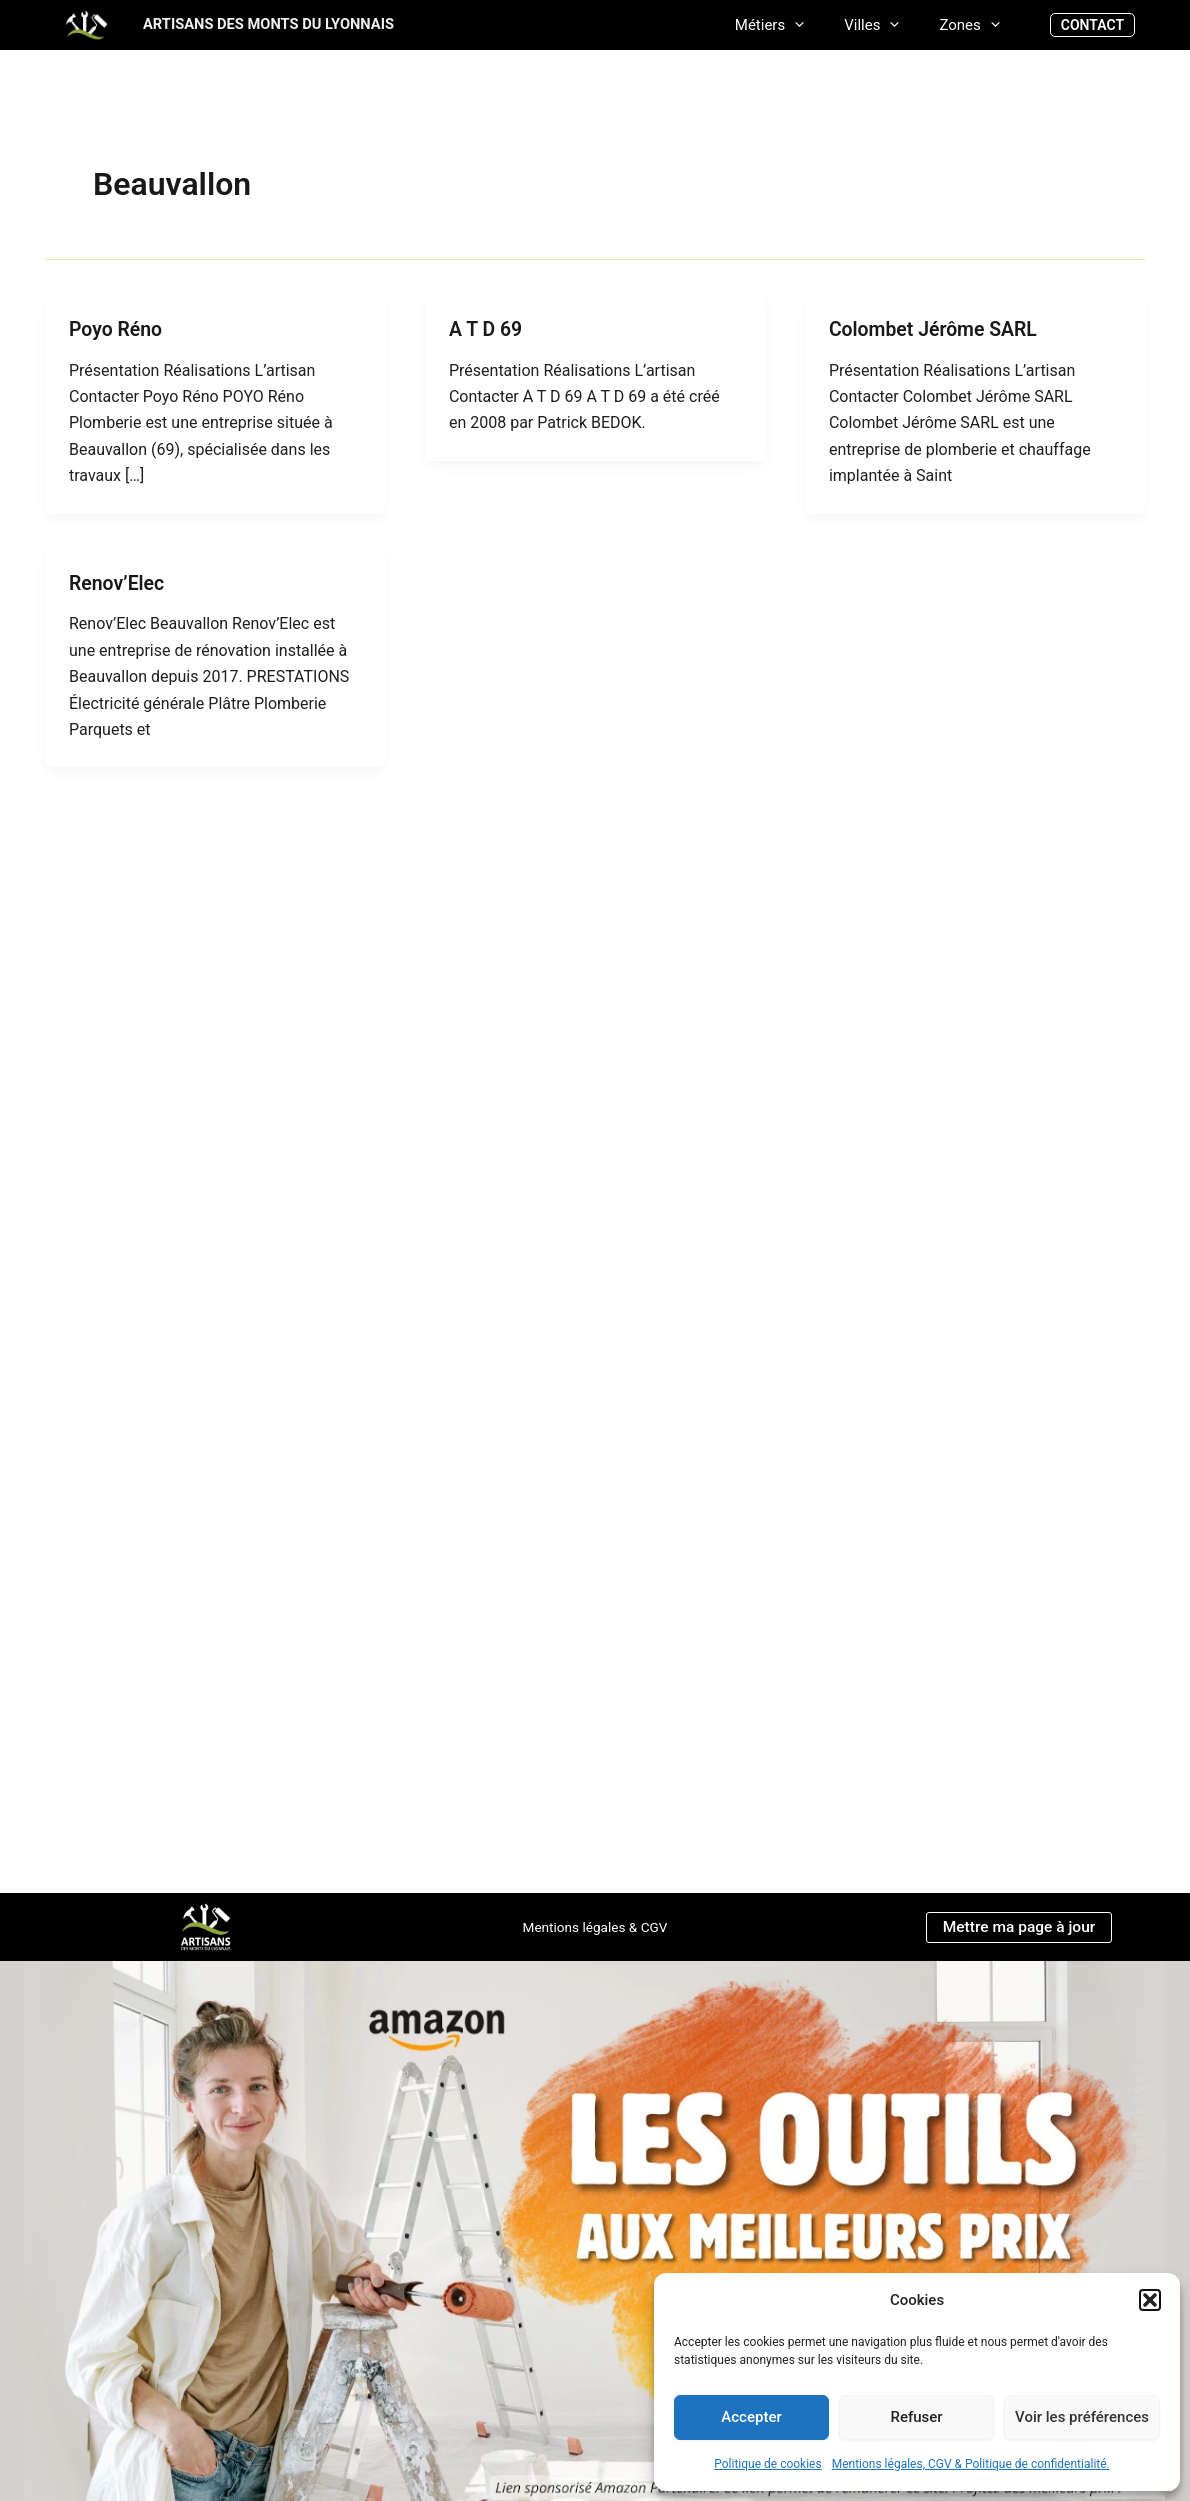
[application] (819, 24)
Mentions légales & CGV (594, 1927)
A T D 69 (486, 329)
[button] (1150, 2300)
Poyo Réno (117, 329)
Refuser (916, 2417)
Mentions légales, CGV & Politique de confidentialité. (971, 2464)
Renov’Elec (118, 582)
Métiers (794, 24)
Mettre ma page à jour (1018, 1926)
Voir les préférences (1082, 2417)
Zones (974, 24)
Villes (886, 24)
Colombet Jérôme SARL (936, 329)
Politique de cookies (767, 2464)
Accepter (751, 2417)
